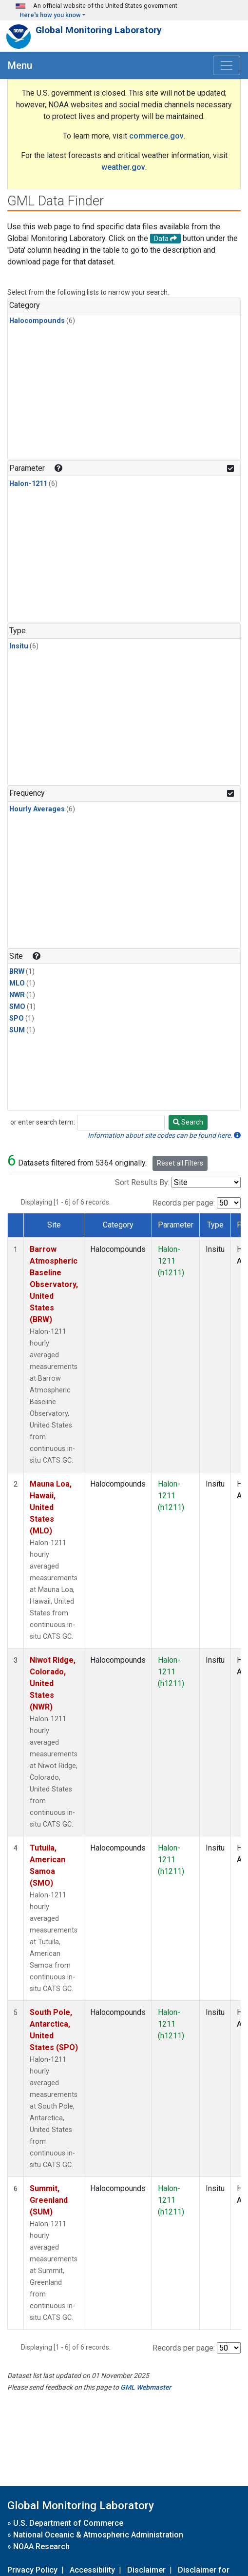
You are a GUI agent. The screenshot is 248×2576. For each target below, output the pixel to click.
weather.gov (123, 167)
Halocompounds (37, 321)
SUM (17, 1030)
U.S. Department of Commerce (68, 2523)
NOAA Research (41, 2546)
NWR (17, 995)
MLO (17, 983)
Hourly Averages (37, 809)
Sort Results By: (142, 1182)
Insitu (18, 646)
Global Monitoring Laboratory (99, 30)
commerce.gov (156, 136)
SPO (16, 1018)
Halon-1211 (28, 484)
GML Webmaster (145, 2387)
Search (188, 1122)
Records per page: (184, 1203)
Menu (20, 65)
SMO (17, 1007)
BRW (16, 971)
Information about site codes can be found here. (164, 1135)
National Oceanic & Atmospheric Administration (98, 2534)
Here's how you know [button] (50, 15)
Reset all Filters (180, 1163)
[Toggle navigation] (226, 65)
